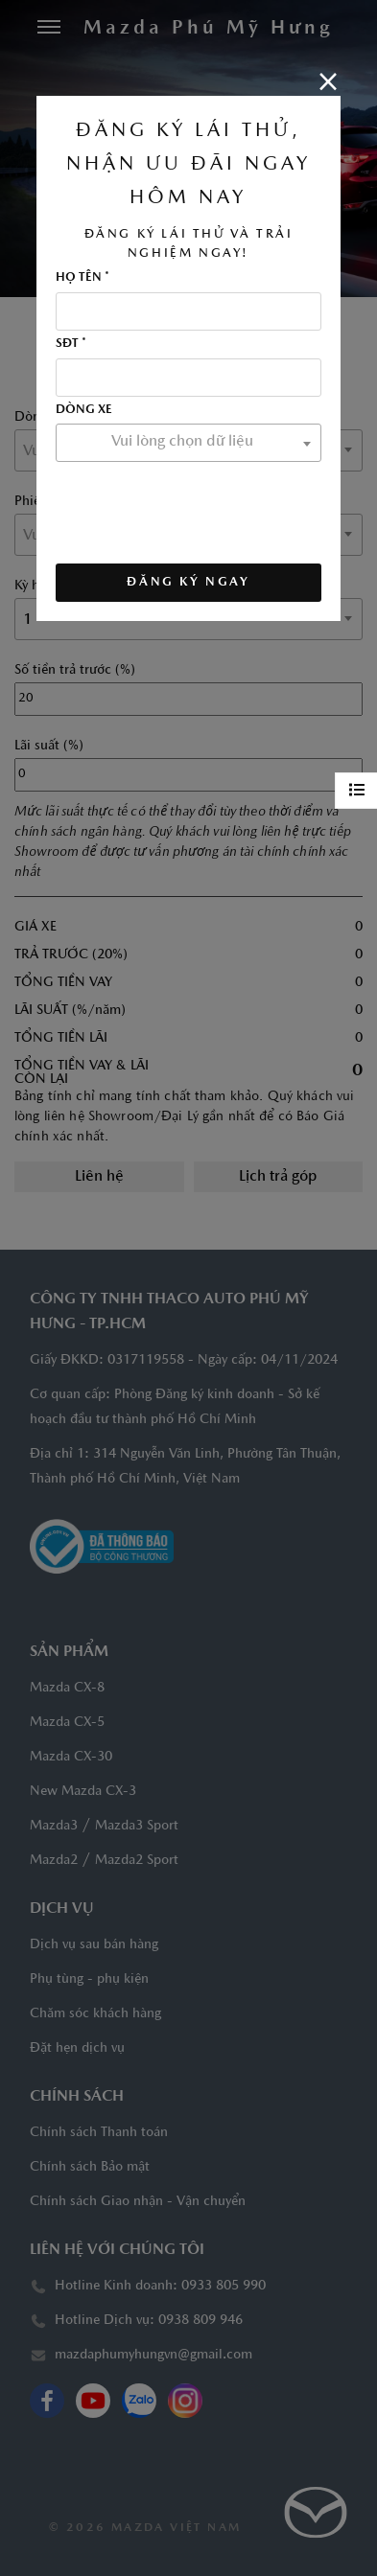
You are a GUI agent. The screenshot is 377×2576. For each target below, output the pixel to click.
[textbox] (188, 442)
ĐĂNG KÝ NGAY (188, 582)
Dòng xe (84, 410)
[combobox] (188, 443)
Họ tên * (82, 278)
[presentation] (201, 507)
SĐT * (71, 344)
